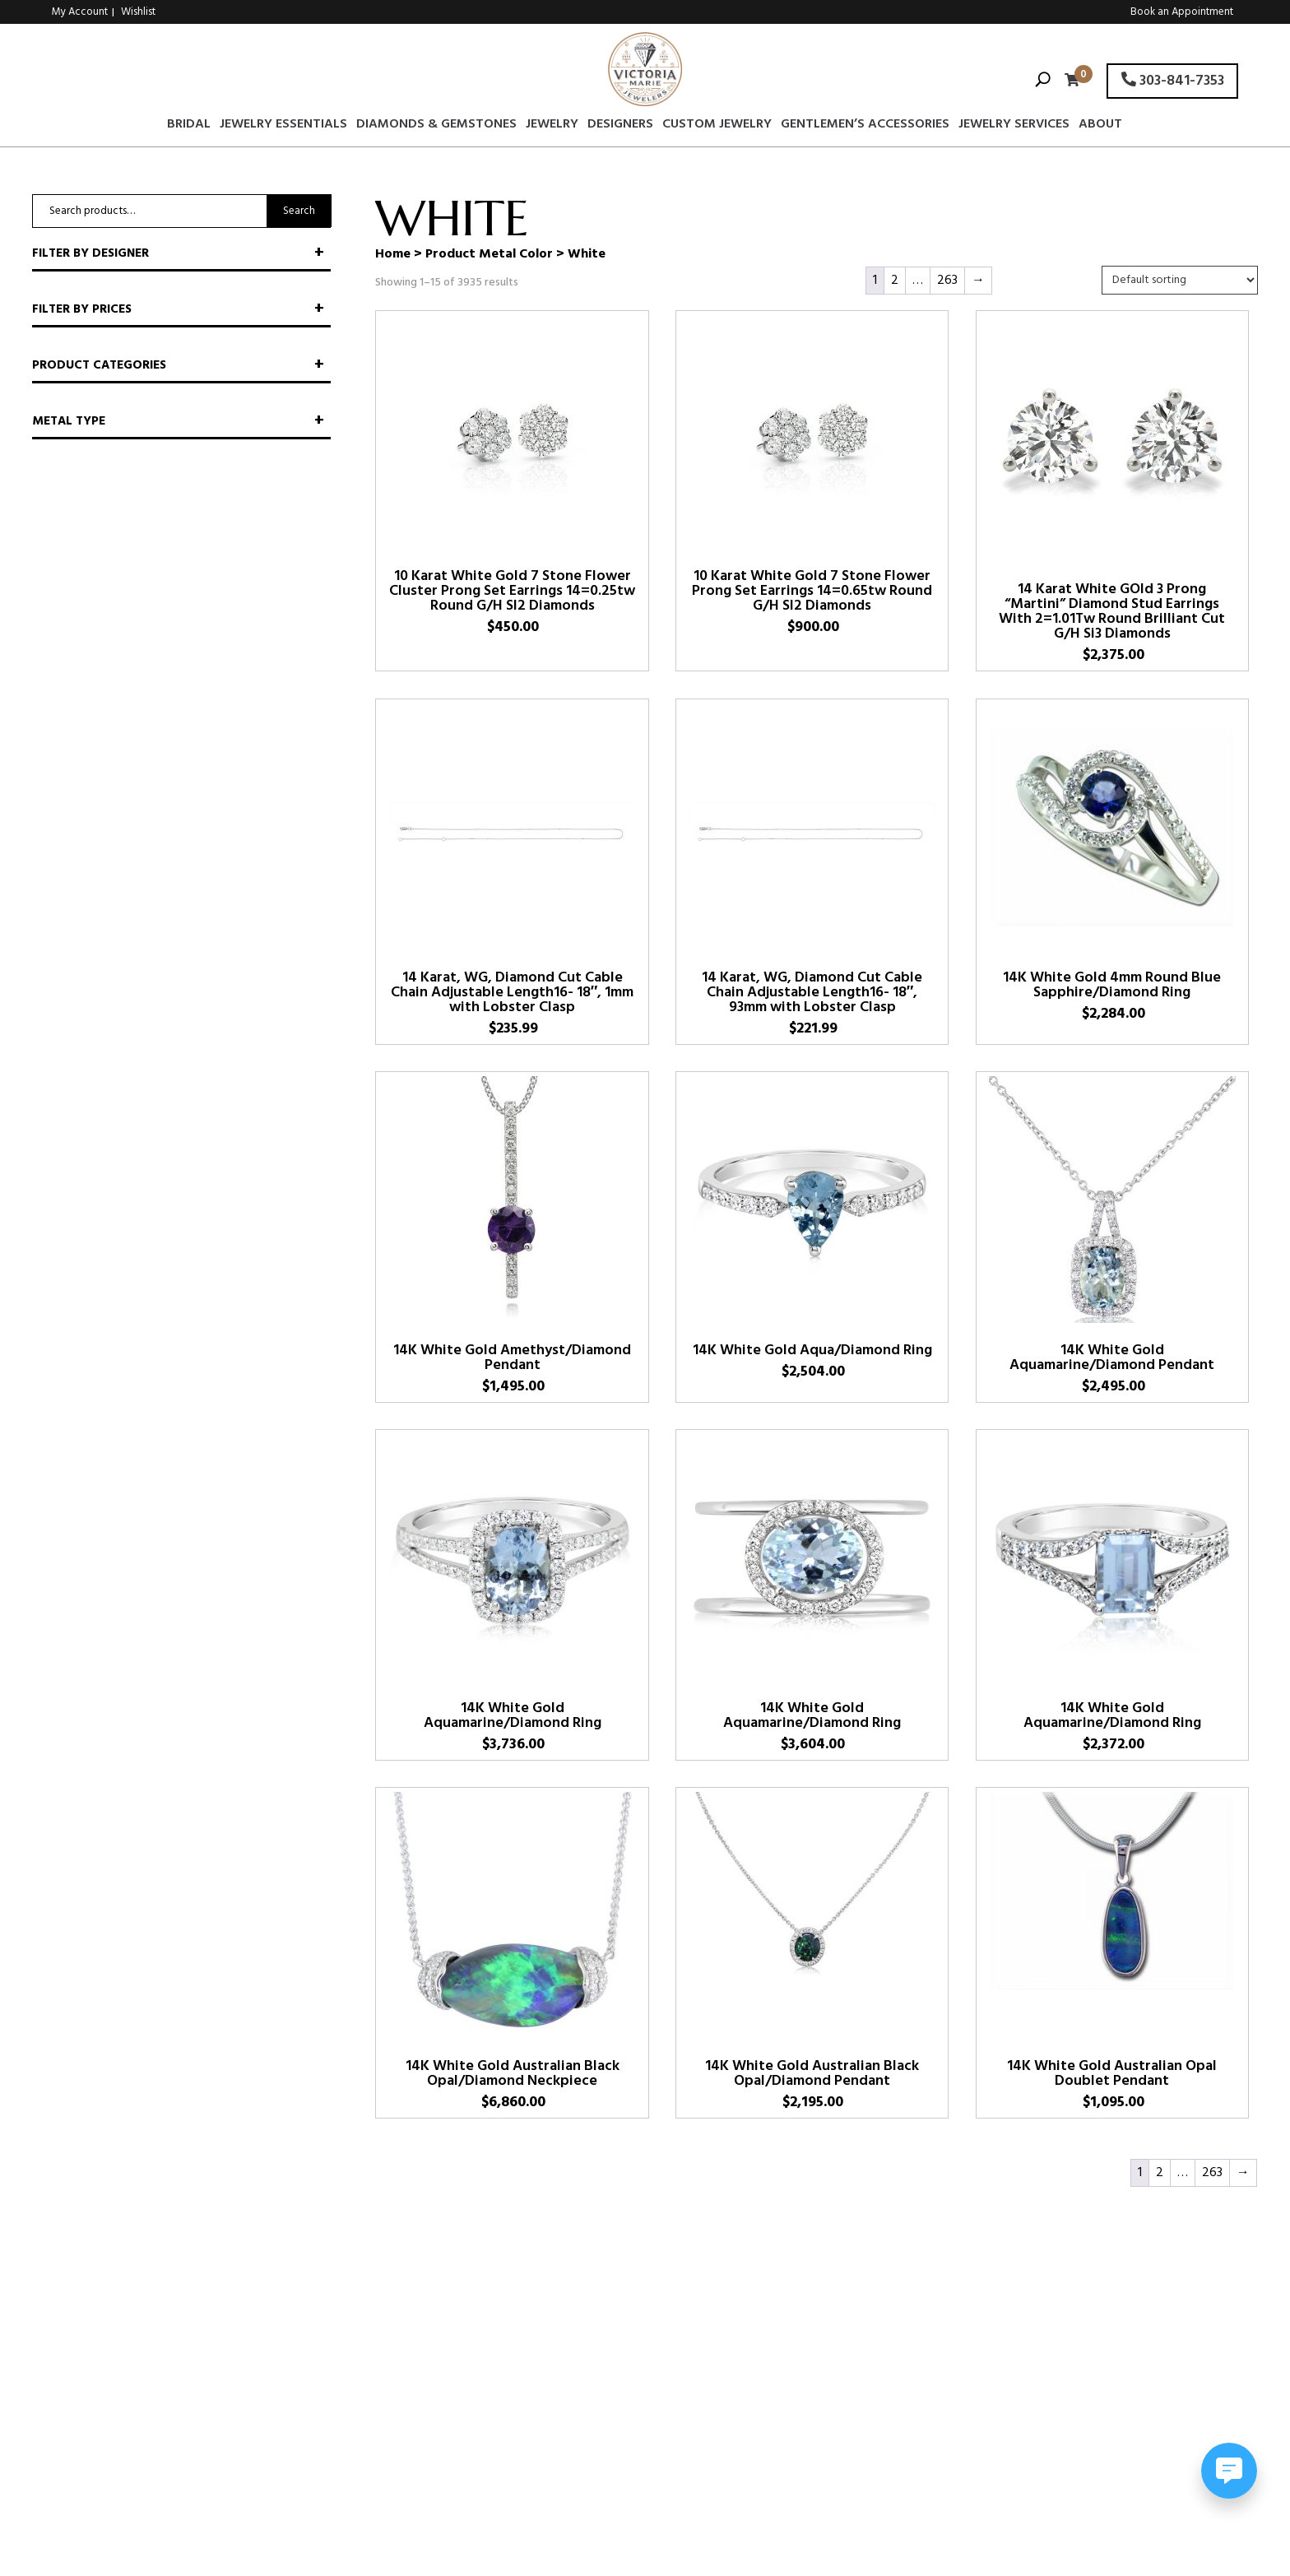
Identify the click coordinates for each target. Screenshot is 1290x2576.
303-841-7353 (1172, 81)
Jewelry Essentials (283, 126)
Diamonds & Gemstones (436, 126)
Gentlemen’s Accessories (865, 126)
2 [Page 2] (894, 280)
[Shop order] (1180, 280)
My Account (80, 12)
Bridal (189, 126)
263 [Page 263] (947, 280)
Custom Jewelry (717, 126)
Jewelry (552, 126)
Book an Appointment (1181, 12)
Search (299, 211)
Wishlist (138, 12)
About (1100, 126)
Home (393, 254)
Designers (620, 126)
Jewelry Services (1014, 126)
